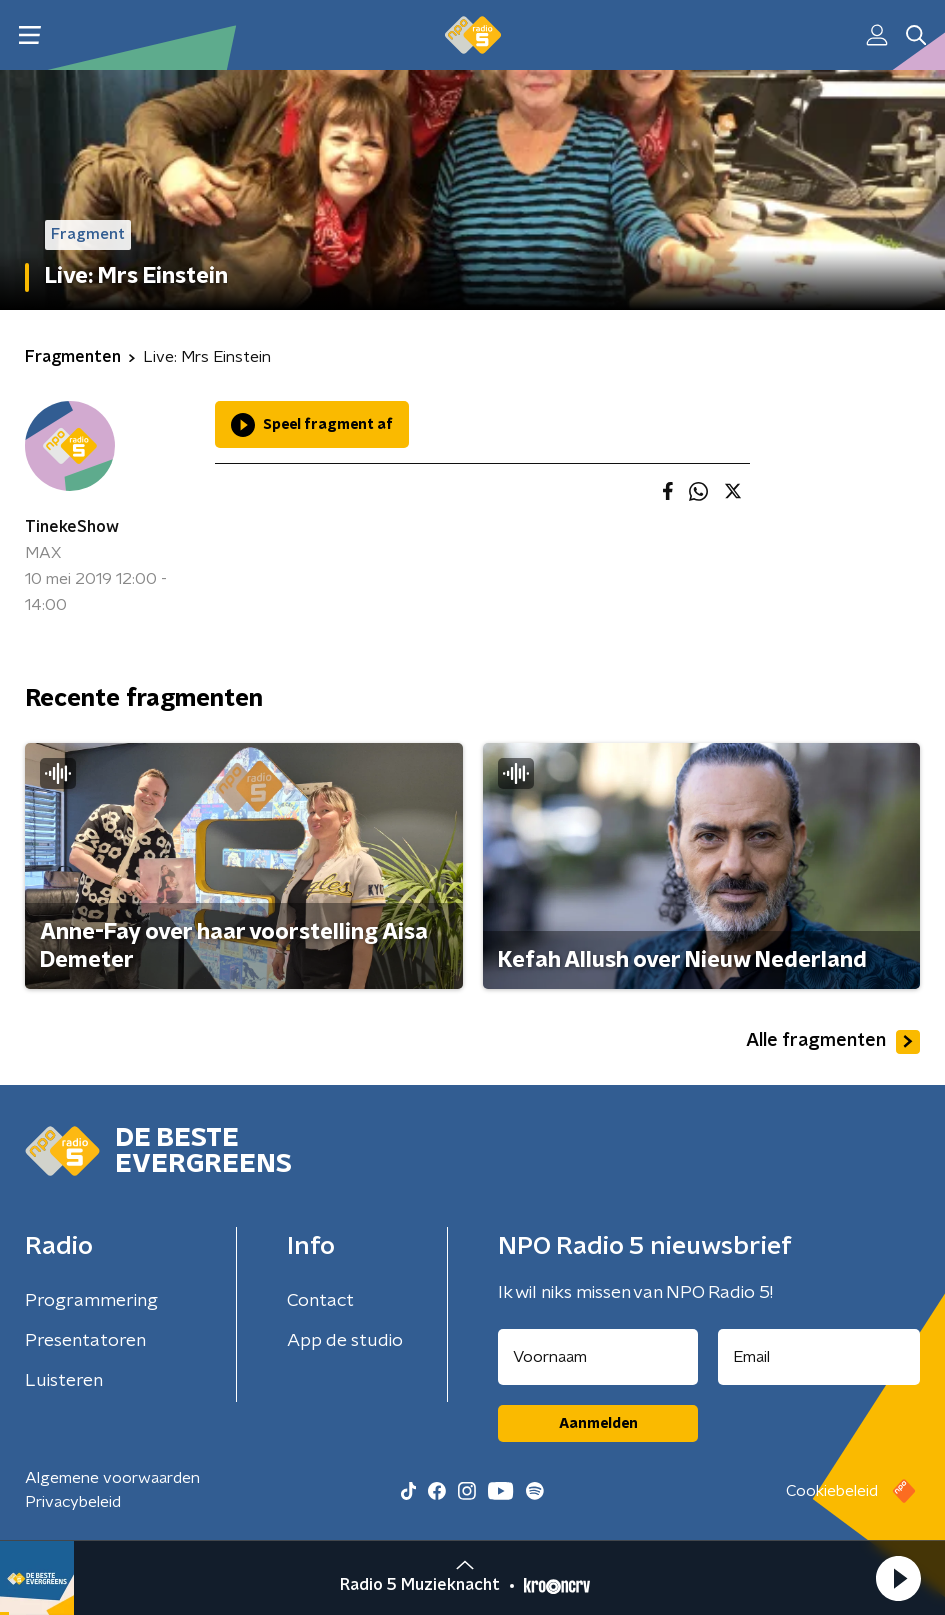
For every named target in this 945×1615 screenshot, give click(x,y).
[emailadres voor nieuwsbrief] (819, 1357)
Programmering (91, 1301)
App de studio (345, 1341)
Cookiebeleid (832, 1491)
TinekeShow (72, 527)
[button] (898, 1578)
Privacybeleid (73, 1502)
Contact (320, 1301)
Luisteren (64, 1381)
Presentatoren (85, 1341)
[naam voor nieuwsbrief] (598, 1357)
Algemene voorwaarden (112, 1478)
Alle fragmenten (833, 1042)
